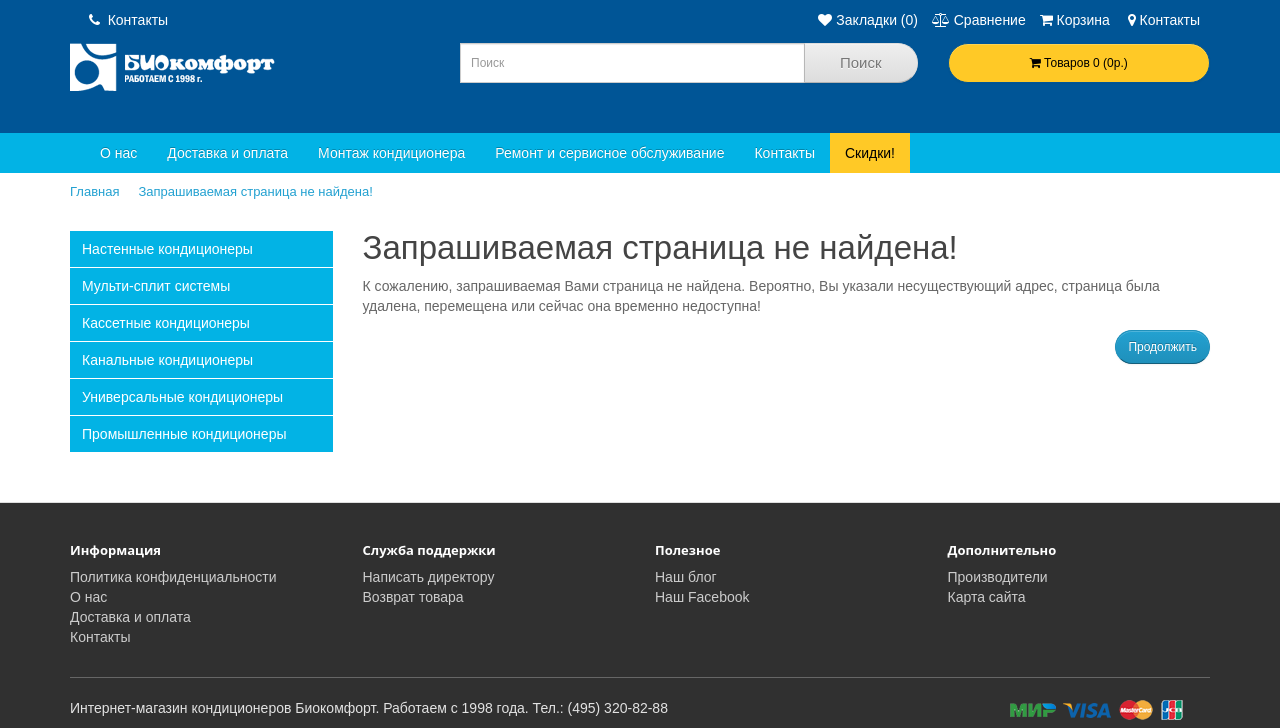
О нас (118, 153)
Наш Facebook (702, 597)
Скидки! (870, 153)
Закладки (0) (867, 20)
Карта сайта (987, 597)
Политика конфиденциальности (173, 577)
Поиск (861, 62)
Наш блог (686, 577)
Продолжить (1162, 347)
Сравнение (979, 20)
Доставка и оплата (227, 153)
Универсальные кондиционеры (182, 397)
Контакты (128, 20)
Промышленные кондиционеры (184, 434)
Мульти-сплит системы (156, 286)
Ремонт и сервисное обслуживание (609, 153)
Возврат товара (413, 597)
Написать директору (429, 577)
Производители (998, 577)
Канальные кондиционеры (167, 360)
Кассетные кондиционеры (166, 323)
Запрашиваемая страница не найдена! (255, 191)
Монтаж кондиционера (391, 153)
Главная (94, 191)
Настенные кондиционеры (167, 249)
